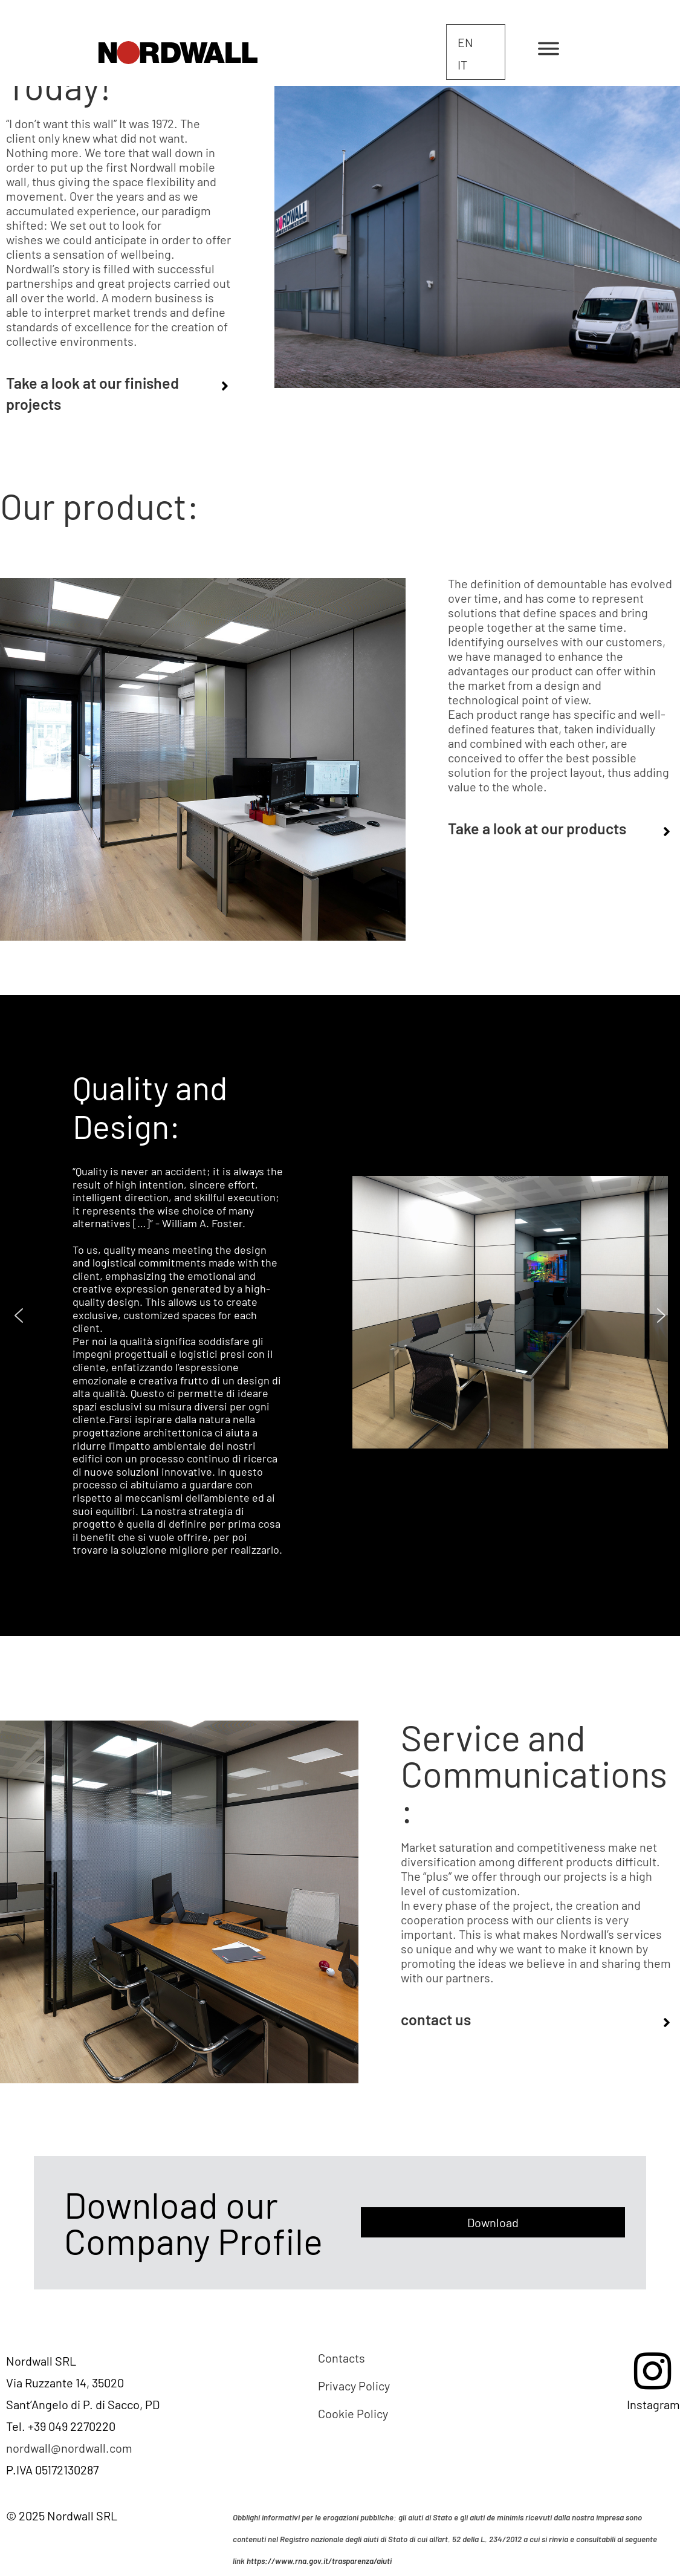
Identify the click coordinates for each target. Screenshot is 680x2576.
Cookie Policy (353, 2413)
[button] (18, 1315)
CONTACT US (436, 2019)
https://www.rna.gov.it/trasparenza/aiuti (319, 2561)
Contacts (341, 2358)
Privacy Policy (354, 2385)
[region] (340, 1315)
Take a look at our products (537, 828)
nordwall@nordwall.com (69, 2448)
